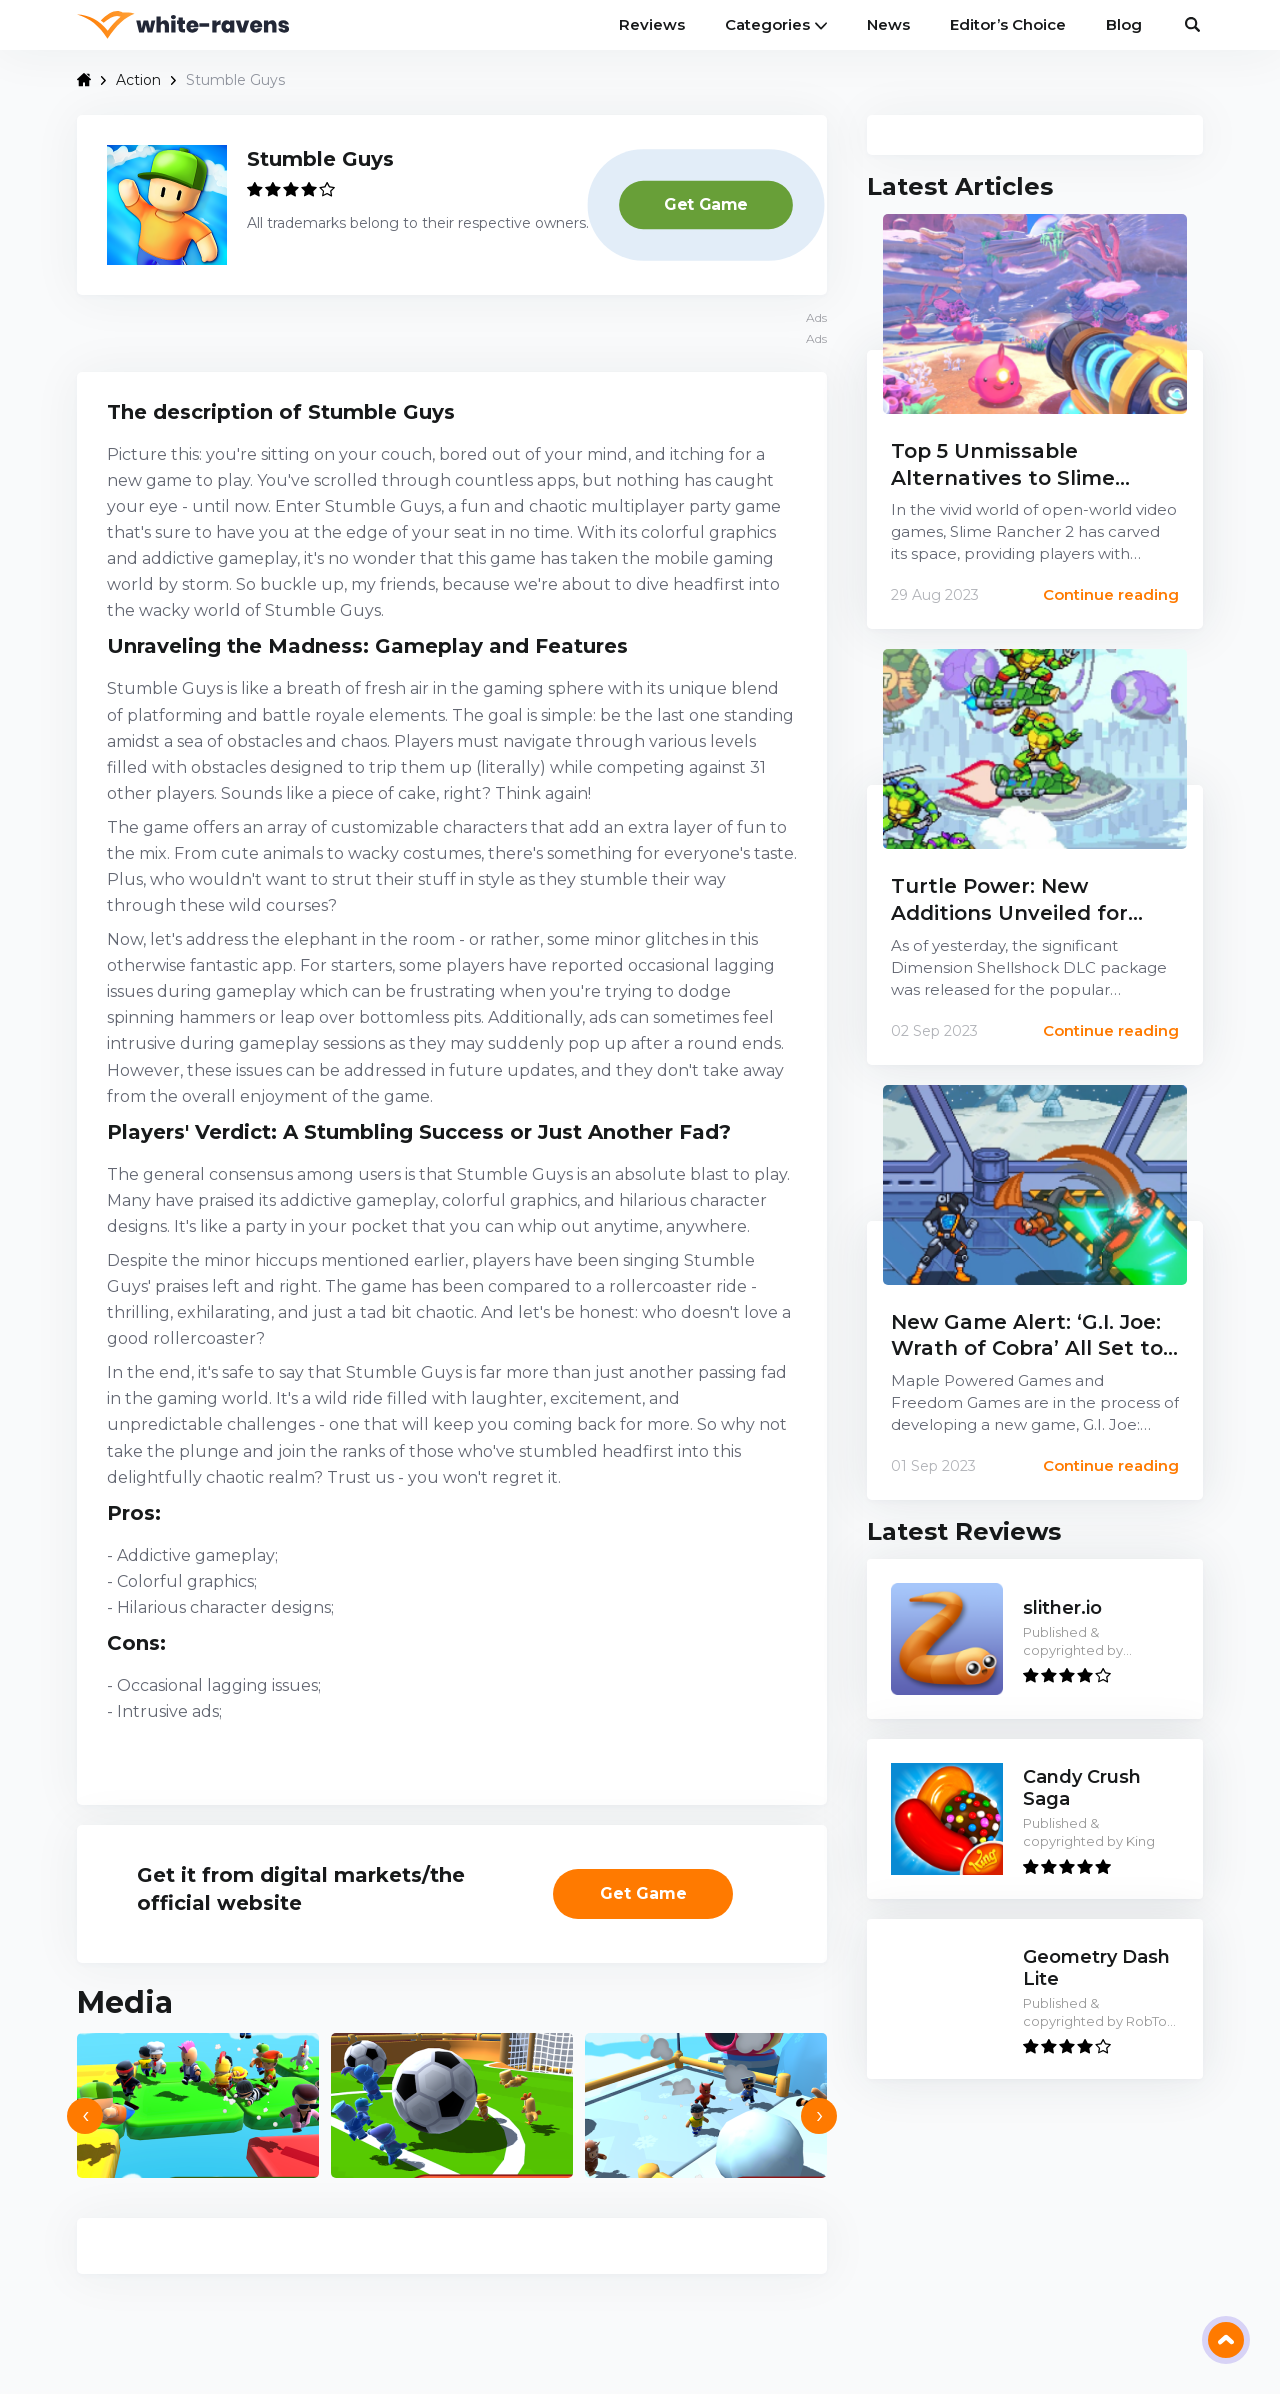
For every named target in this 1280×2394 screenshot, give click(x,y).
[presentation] (85, 2116)
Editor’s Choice (1008, 24)
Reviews (652, 24)
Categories (776, 24)
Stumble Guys (320, 159)
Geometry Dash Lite (1096, 1968)
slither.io (1062, 1608)
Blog (1124, 24)
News (888, 24)
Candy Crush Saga (1082, 1788)
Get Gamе (706, 203)
